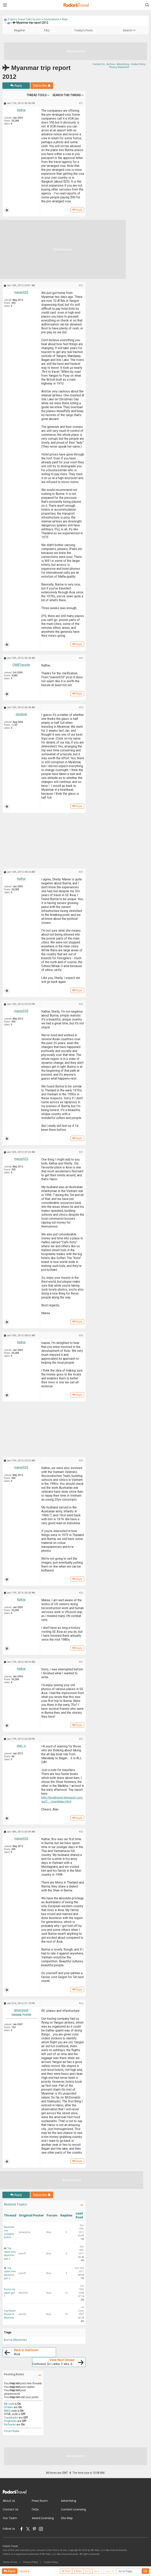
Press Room (40, 2501)
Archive (111, 64)
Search (129, 30)
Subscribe (42, 85)
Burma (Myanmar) (15, 2339)
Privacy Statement (119, 67)
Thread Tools (37, 95)
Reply (16, 85)
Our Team (10, 2518)
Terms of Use (10, 2562)
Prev (78, 2571)
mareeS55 (21, 292)
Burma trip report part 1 (9, 2293)
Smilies (8, 2407)
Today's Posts (83, 30)
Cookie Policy (138, 64)
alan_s (21, 1746)
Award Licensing (43, 2518)
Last (109, 2571)
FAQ (47, 30)
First (66, 2571)
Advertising (123, 64)
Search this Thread (66, 95)
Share (24, 2571)
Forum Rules (11, 2431)
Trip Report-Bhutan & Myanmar (10, 2314)
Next (98, 2571)
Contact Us (99, 64)
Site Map (67, 2518)
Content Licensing (73, 2509)
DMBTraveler (21, 665)
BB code (9, 2403)
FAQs (35, 2509)
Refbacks (10, 2424)
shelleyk (21, 714)
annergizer (21, 2010)
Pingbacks (10, 2421)
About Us (9, 2501)
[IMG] (7, 2410)
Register (19, 30)
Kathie (21, 110)
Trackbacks (11, 2417)
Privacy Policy (30, 2562)
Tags (7, 2332)
